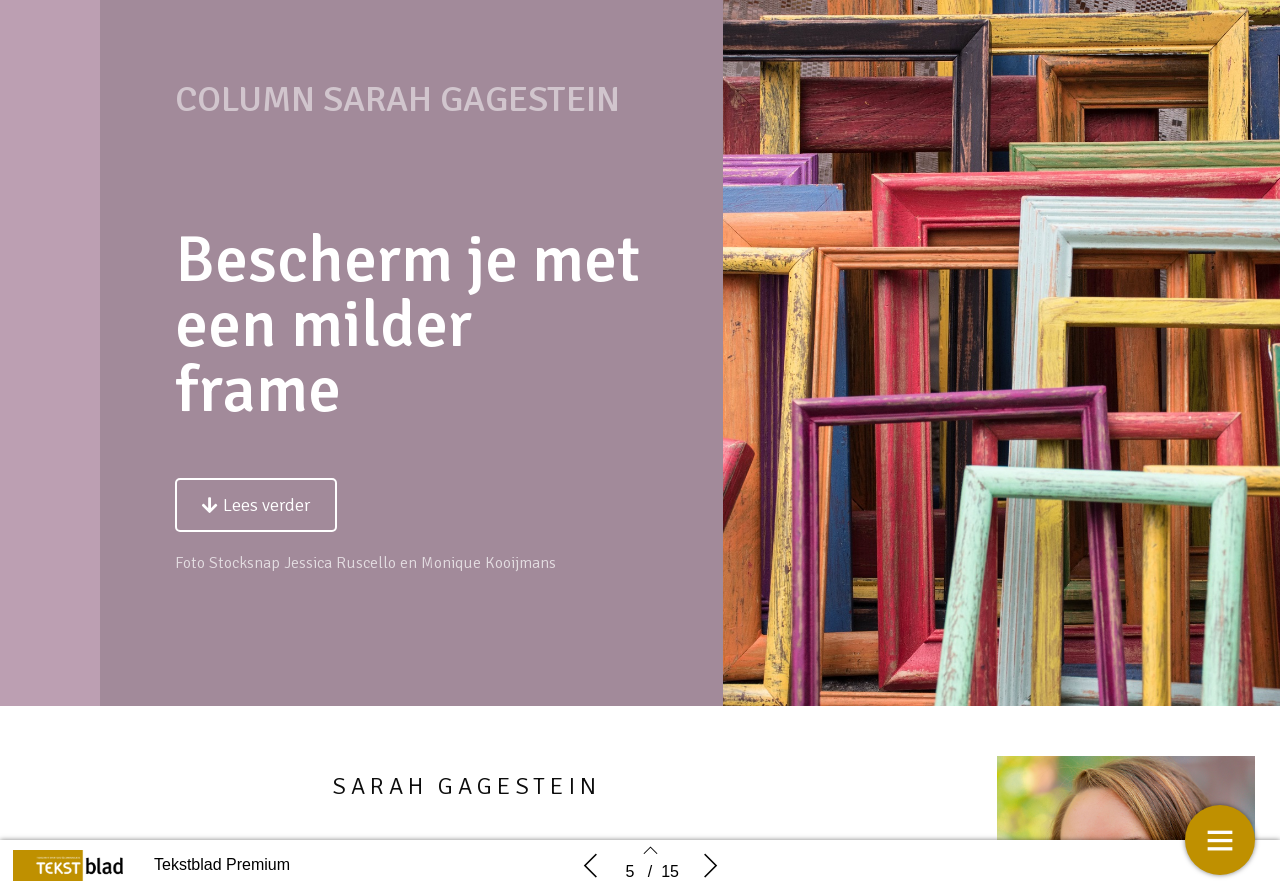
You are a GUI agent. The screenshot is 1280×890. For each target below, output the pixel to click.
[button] (256, 505)
